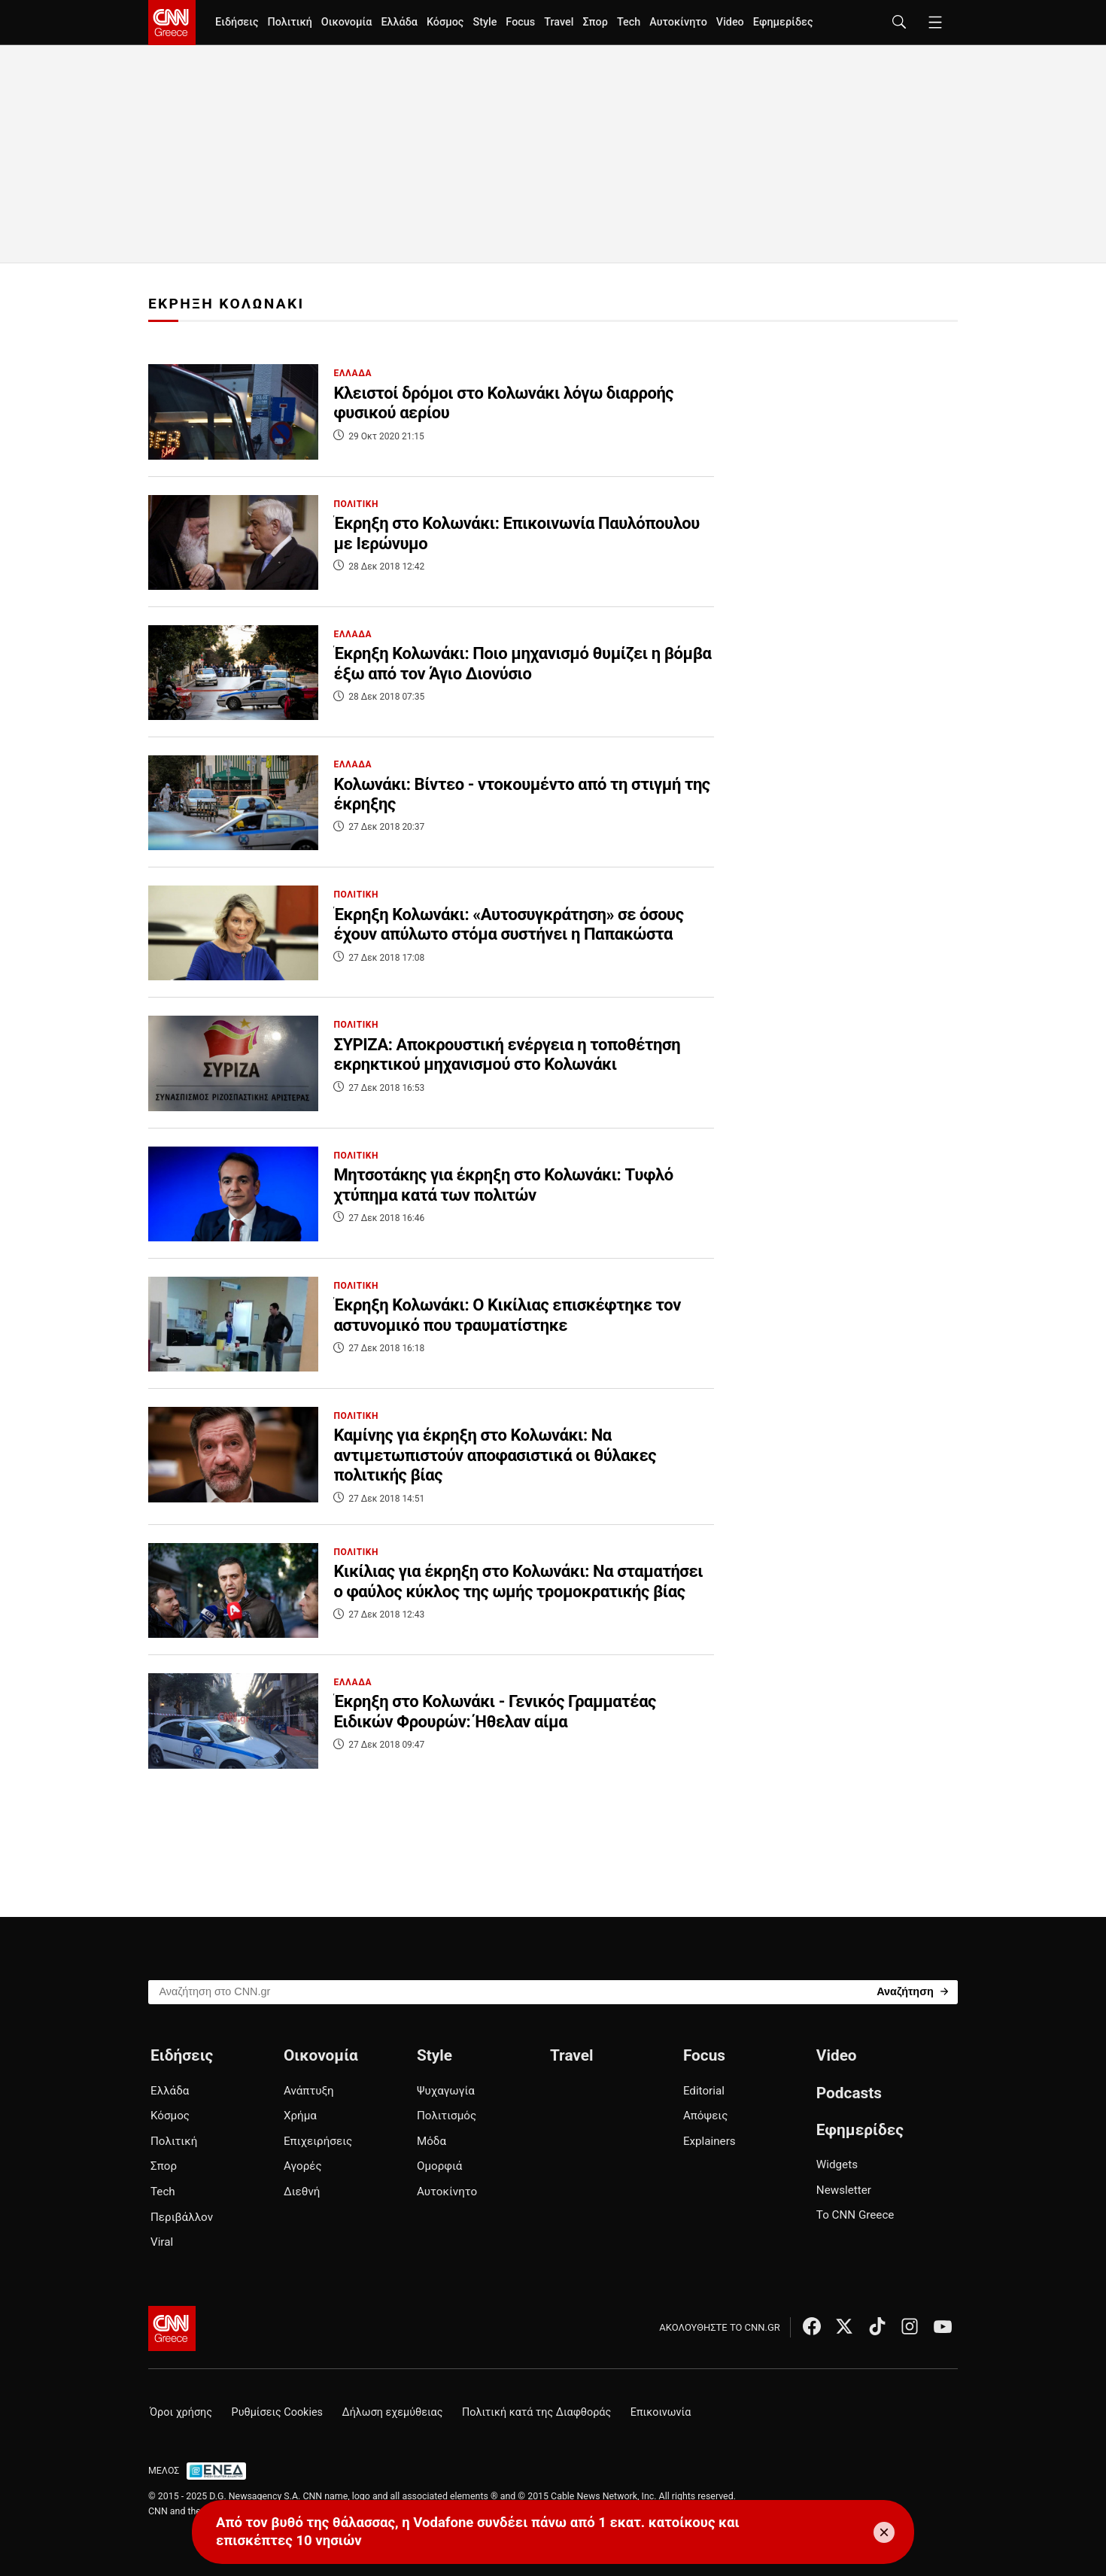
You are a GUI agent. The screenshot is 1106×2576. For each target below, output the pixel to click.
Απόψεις (705, 2115)
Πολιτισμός (446, 2115)
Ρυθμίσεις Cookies (277, 2412)
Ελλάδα (399, 22)
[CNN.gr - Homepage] (172, 22)
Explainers (709, 2141)
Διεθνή (302, 2191)
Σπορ (594, 22)
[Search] (912, 1991)
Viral (161, 2242)
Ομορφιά (439, 2166)
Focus (520, 22)
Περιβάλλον (181, 2217)
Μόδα (431, 2141)
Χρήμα (300, 2115)
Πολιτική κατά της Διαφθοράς (536, 2412)
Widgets (837, 2164)
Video (730, 22)
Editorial (704, 2091)
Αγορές (303, 2166)
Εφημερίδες (783, 22)
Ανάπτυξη (309, 2091)
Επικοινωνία (660, 2412)
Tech (628, 22)
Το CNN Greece (855, 2215)
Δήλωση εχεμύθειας (392, 2412)
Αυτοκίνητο (678, 22)
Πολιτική (289, 22)
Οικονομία (346, 22)
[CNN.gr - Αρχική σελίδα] (172, 2328)
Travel (558, 22)
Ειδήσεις (236, 22)
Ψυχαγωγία (446, 2091)
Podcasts (849, 2093)
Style (484, 22)
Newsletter (843, 2190)
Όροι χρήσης (181, 2412)
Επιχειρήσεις (318, 2141)
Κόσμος (445, 22)
